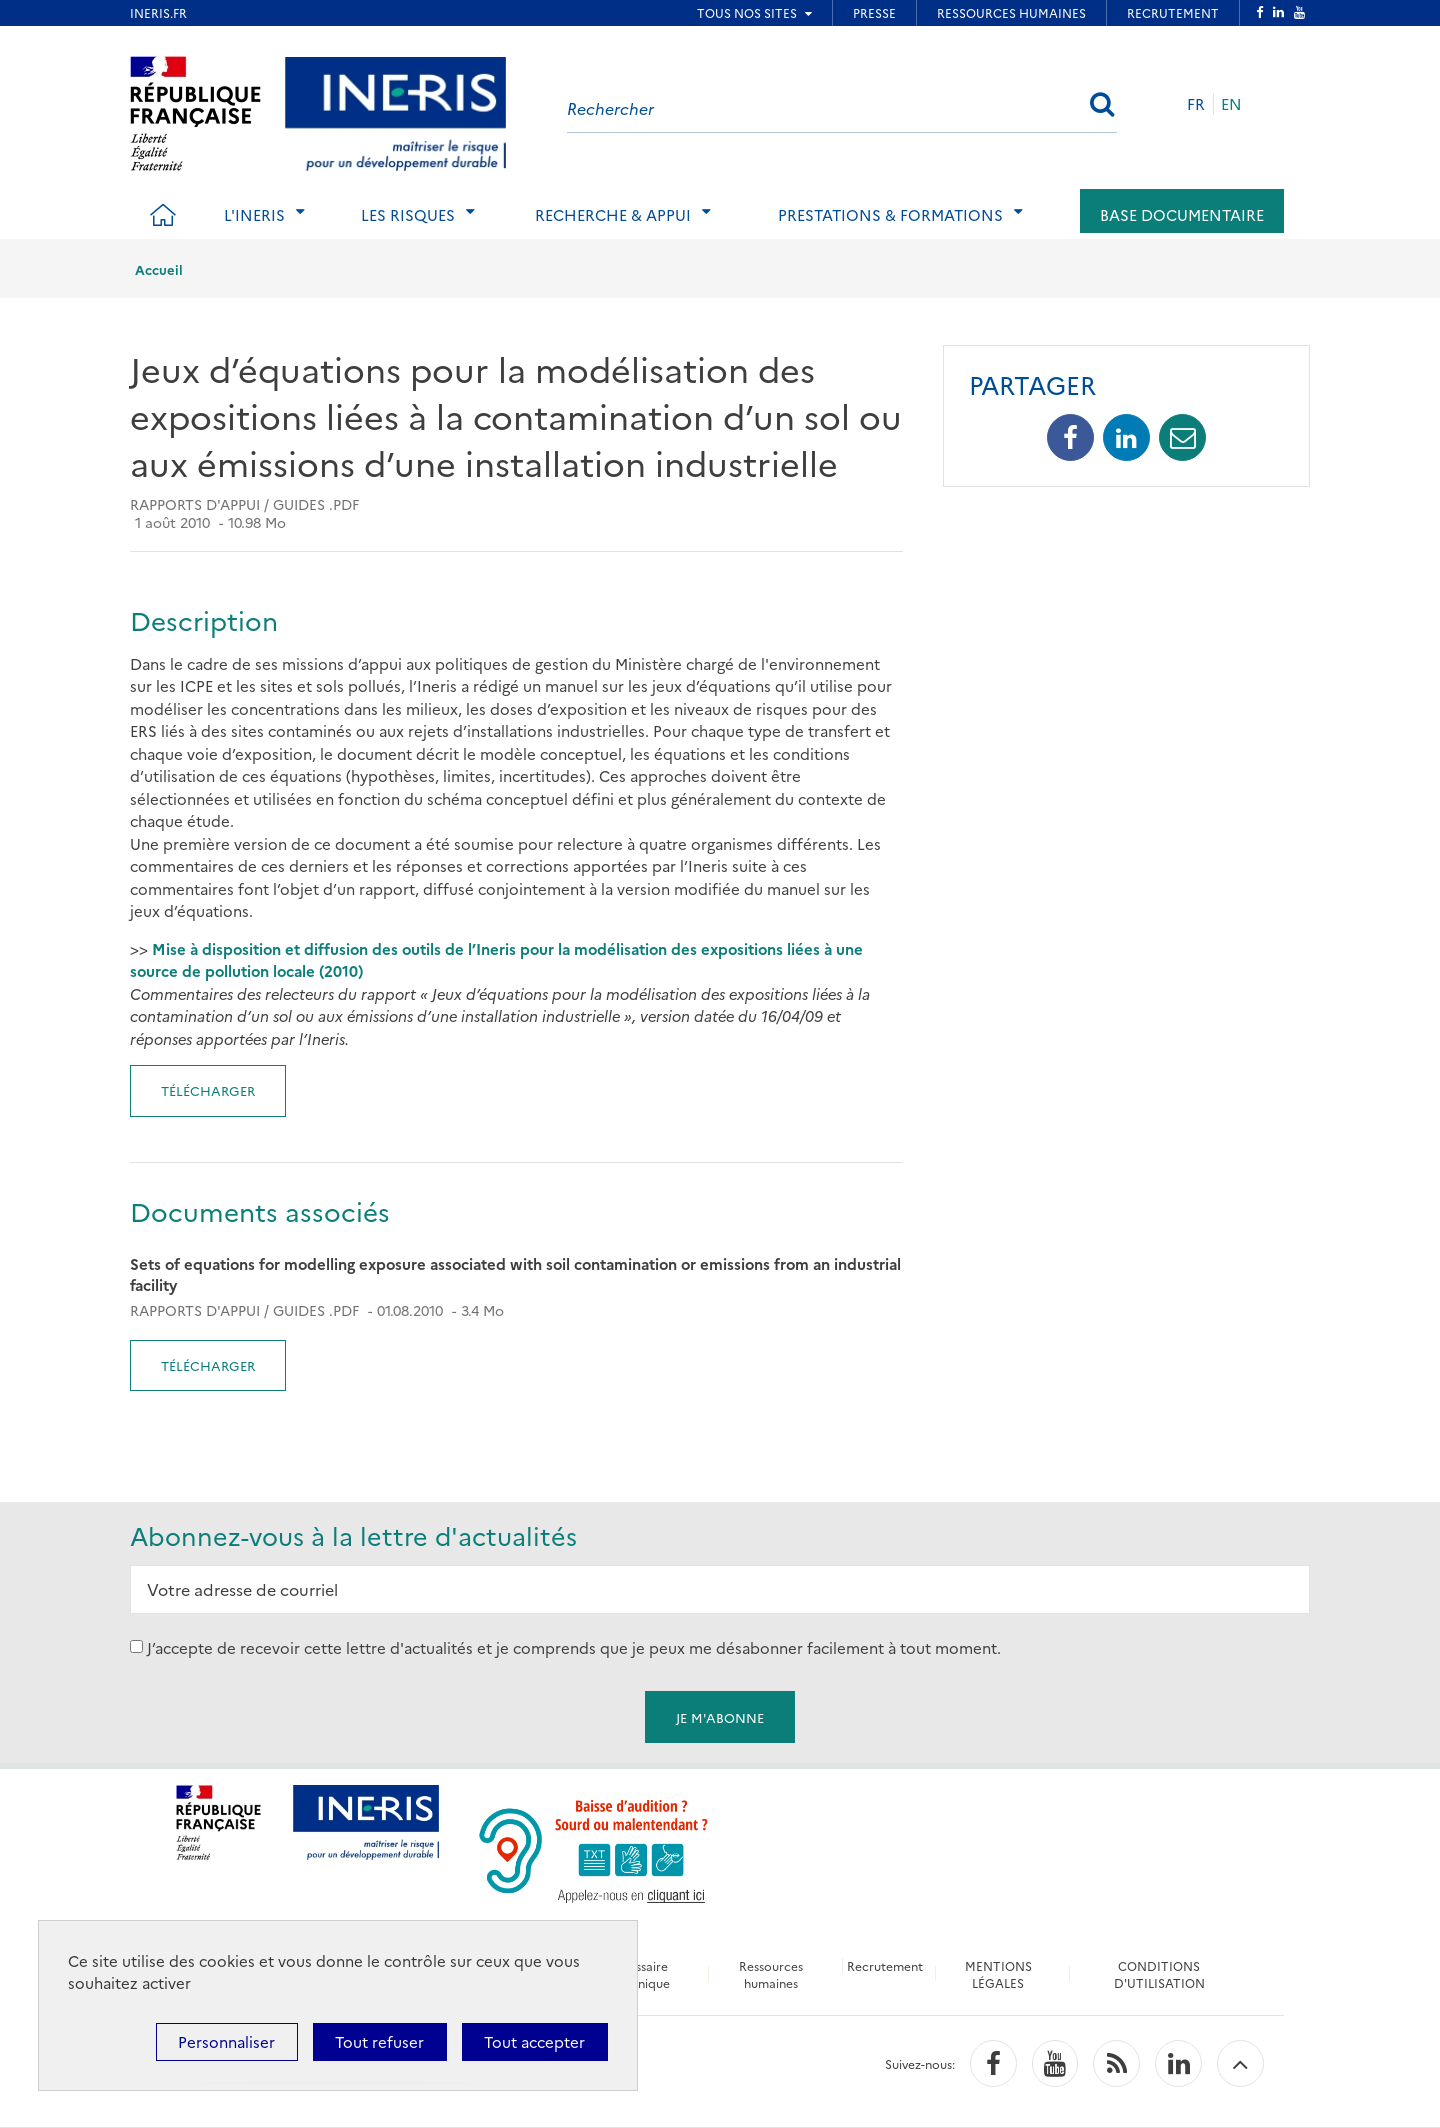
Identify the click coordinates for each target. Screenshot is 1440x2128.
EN (1231, 103)
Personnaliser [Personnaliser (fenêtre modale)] (226, 2041)
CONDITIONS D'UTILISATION (1159, 1974)
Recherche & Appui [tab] (613, 214)
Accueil (159, 269)
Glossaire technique (641, 1974)
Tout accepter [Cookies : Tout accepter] (534, 2041)
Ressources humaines (771, 1974)
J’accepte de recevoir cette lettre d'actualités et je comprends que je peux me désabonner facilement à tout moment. (574, 1646)
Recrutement (885, 1965)
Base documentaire (1182, 214)
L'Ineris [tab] (254, 214)
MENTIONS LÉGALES (998, 1974)
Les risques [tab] (408, 214)
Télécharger (208, 1090)
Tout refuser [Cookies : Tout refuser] (379, 2041)
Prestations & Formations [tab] (890, 214)
